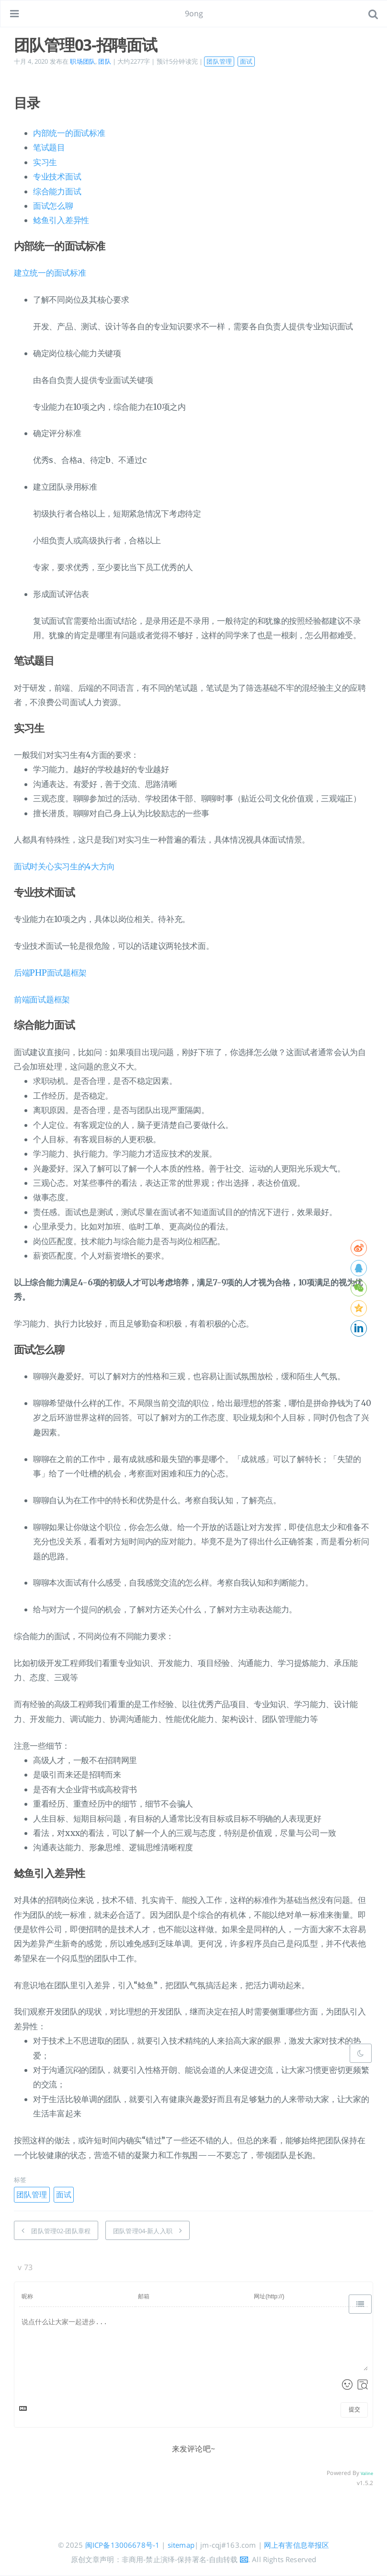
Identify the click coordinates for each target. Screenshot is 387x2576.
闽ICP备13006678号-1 (122, 2545)
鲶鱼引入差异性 (61, 220)
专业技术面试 (57, 176)
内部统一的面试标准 (69, 133)
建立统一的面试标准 (50, 273)
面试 (246, 61)
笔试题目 (49, 147)
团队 (104, 61)
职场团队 (82, 61)
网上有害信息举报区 (296, 2545)
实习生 (45, 162)
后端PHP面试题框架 (50, 972)
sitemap (181, 2545)
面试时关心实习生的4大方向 (64, 866)
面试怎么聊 (53, 206)
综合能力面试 (57, 191)
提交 (354, 2409)
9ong (194, 13)
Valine (367, 2473)
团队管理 (219, 61)
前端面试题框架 (42, 999)
